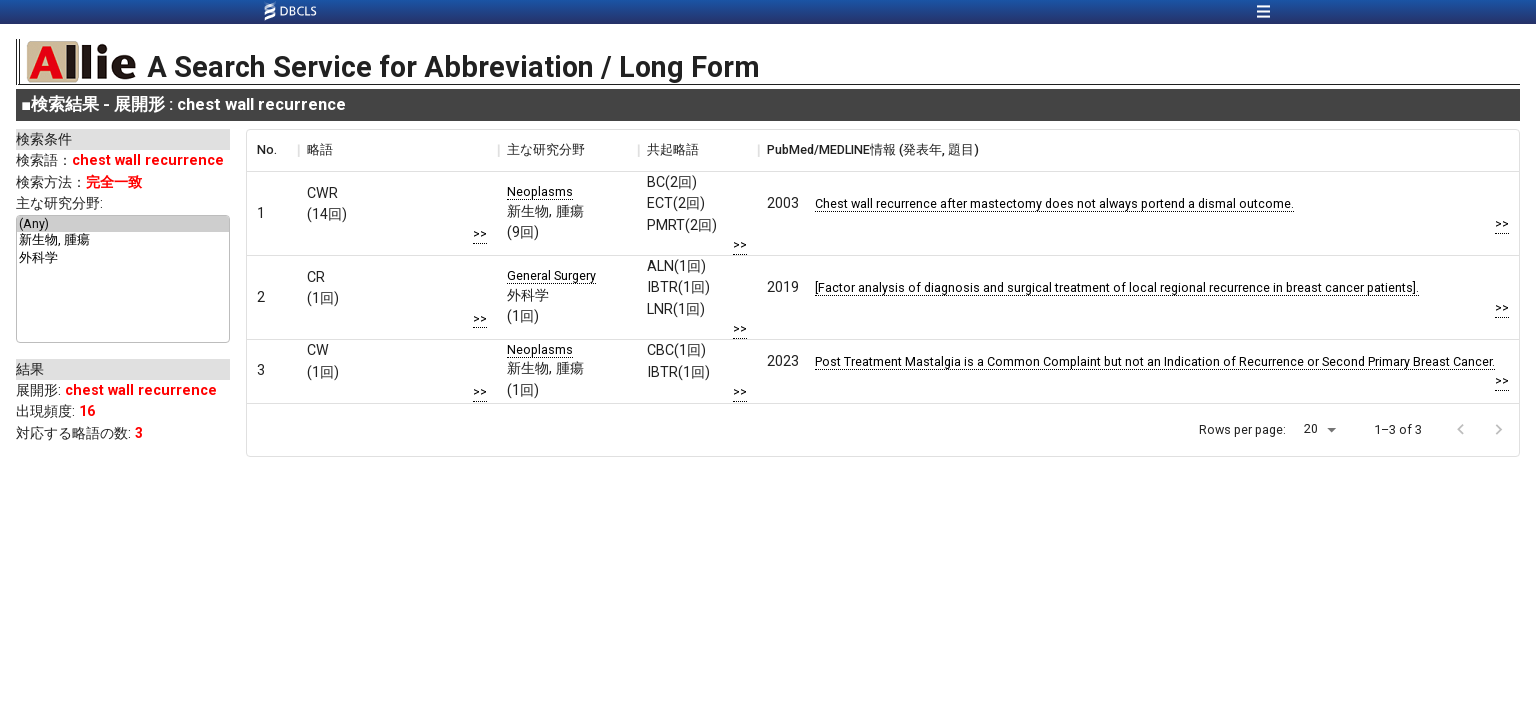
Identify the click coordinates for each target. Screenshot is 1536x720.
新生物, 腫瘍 (123, 241)
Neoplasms (540, 191)
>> (480, 233)
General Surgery (551, 275)
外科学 (123, 259)
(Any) (123, 224)
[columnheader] (272, 150)
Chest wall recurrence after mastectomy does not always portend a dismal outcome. (1054, 203)
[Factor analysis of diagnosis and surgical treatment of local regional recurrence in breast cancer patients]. (1117, 287)
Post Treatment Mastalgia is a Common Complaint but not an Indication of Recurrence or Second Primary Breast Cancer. (1155, 361)
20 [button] (1311, 428)
